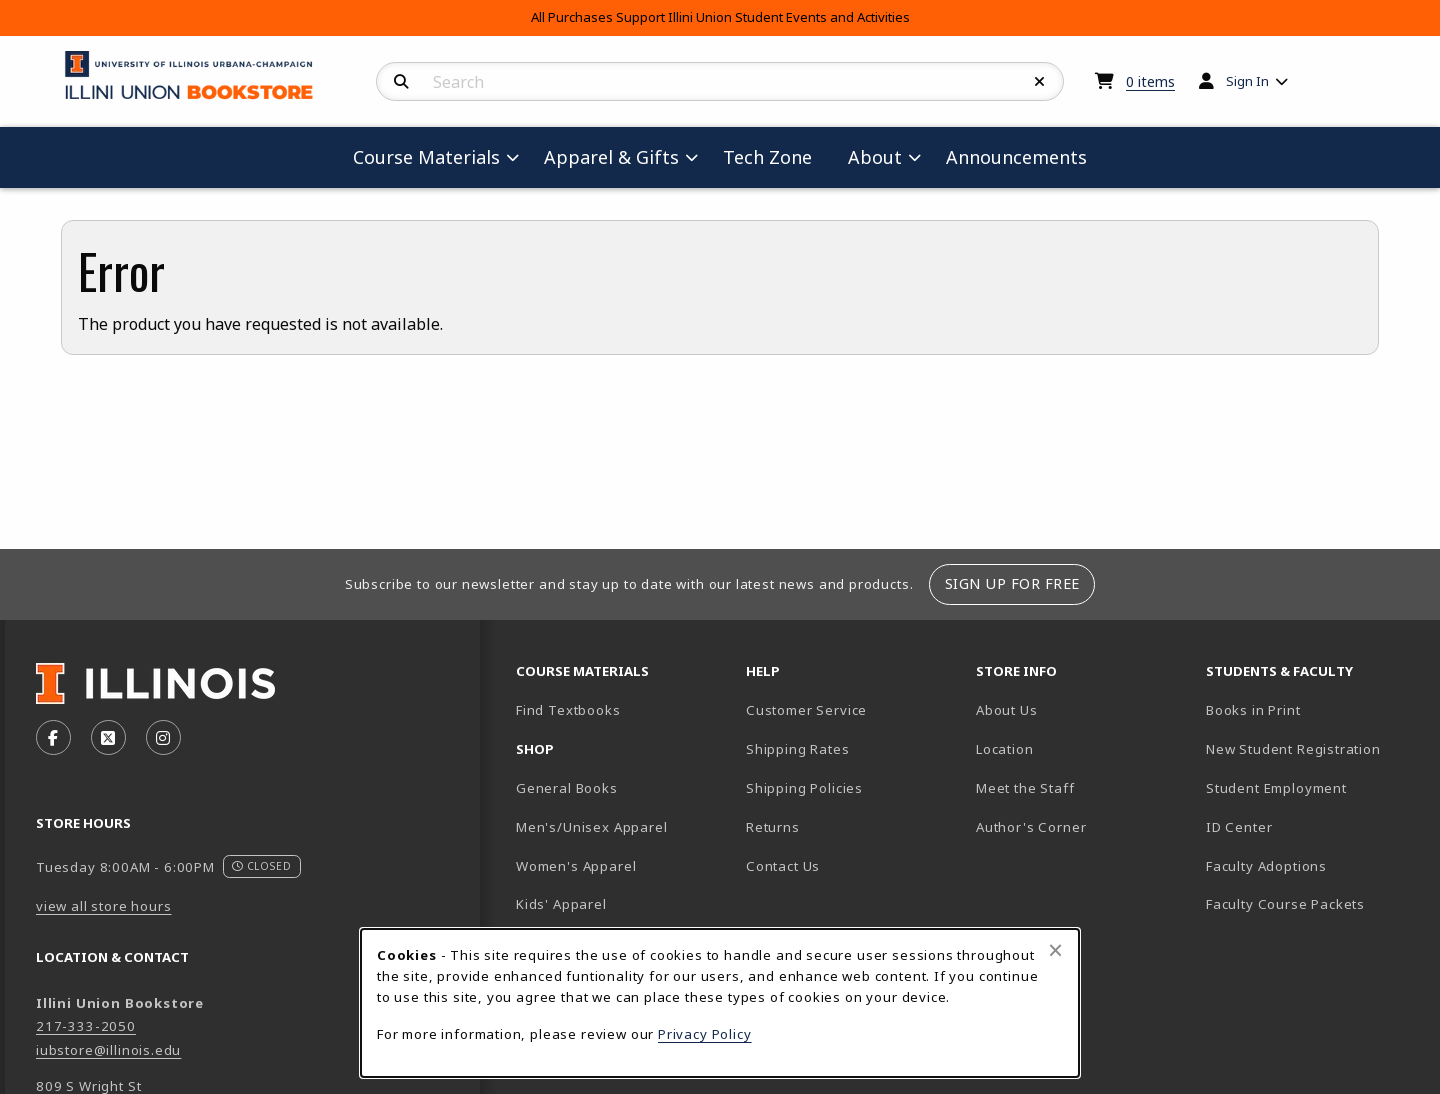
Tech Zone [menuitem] (775, 156)
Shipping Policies (804, 788)
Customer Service (806, 710)
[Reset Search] (1040, 82)
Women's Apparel (576, 866)
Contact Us (783, 866)
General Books (567, 788)
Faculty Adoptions (1266, 866)
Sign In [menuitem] (1247, 81)
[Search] (401, 82)
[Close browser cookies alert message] (1055, 950)
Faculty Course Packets (1285, 904)
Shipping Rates (798, 749)
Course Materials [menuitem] (426, 157)
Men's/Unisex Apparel (592, 827)
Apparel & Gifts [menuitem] (611, 157)
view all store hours (104, 906)
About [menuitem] (875, 157)
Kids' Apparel (561, 904)
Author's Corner (1031, 827)
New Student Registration (1293, 749)
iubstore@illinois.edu (108, 1050)
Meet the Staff (1025, 788)
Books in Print (1313, 709)
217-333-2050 (86, 1026)
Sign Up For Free (1012, 583)
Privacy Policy (705, 1034)
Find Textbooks (568, 710)
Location (1005, 749)
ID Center (1309, 826)
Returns (773, 827)
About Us (1007, 710)
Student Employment (1313, 787)
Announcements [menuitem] (1016, 157)
